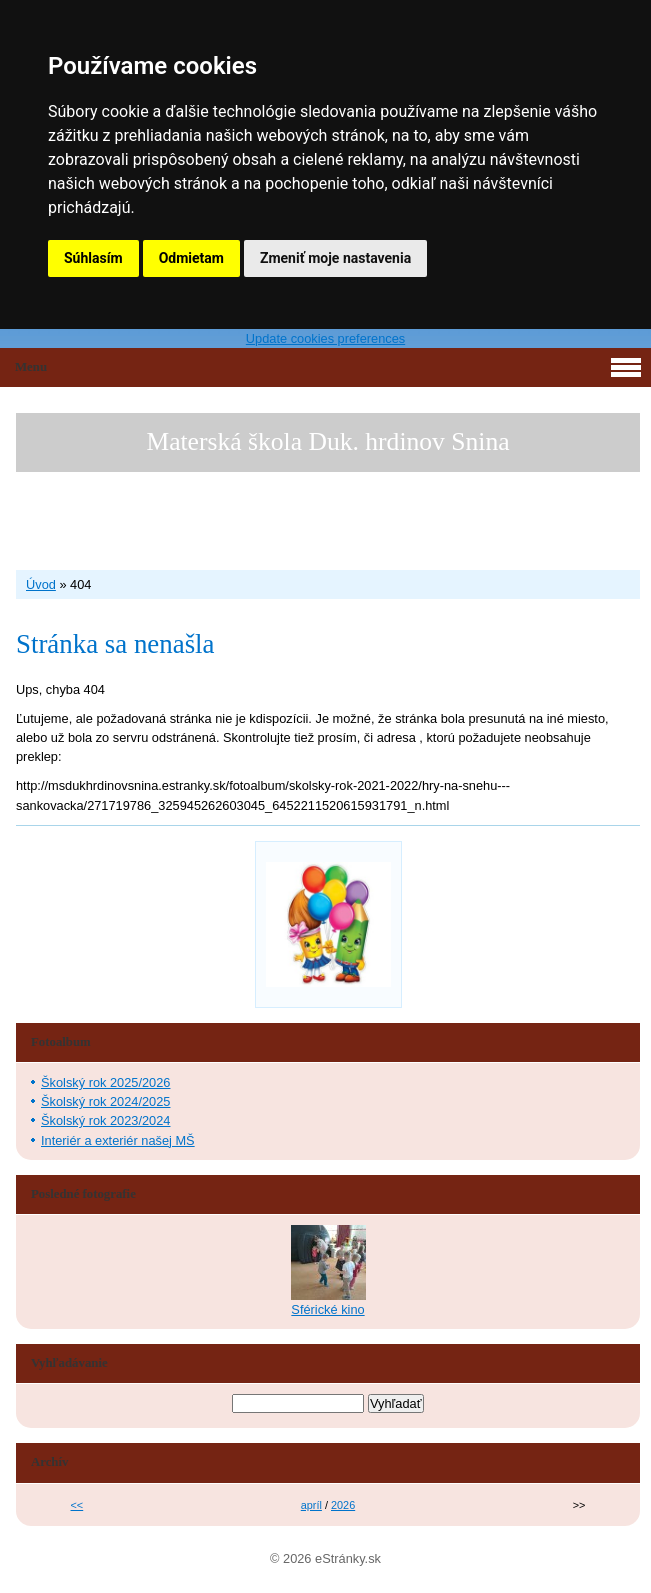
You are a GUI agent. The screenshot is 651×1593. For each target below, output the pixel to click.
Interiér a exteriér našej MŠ (118, 1140)
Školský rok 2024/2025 (105, 1101)
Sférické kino (327, 1309)
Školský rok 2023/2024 (105, 1120)
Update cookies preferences (325, 338)
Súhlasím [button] (93, 258)
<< (77, 1505)
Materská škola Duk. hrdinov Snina (327, 441)
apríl (311, 1505)
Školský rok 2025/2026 (105, 1082)
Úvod (41, 584)
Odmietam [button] (191, 258)
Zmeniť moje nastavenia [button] (335, 258)
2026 (343, 1505)
